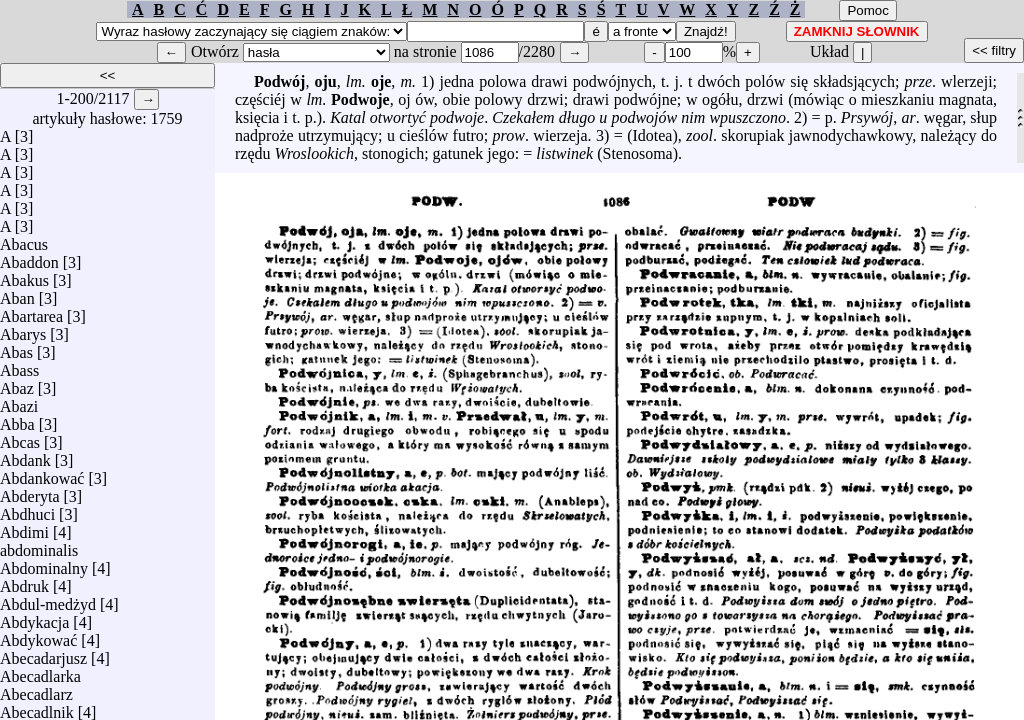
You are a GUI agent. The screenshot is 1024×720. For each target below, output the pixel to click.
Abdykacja (34, 617)
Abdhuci (27, 509)
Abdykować (38, 635)
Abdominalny (44, 563)
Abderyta (30, 491)
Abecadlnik (37, 707)
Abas (16, 347)
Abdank (25, 455)
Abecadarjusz (43, 653)
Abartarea (31, 311)
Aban (17, 293)
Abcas (20, 437)
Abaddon (29, 257)
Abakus (24, 275)
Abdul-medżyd (48, 599)
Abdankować (42, 473)
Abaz (17, 383)
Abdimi (24, 527)
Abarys (23, 329)
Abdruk (24, 581)
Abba (17, 419)
